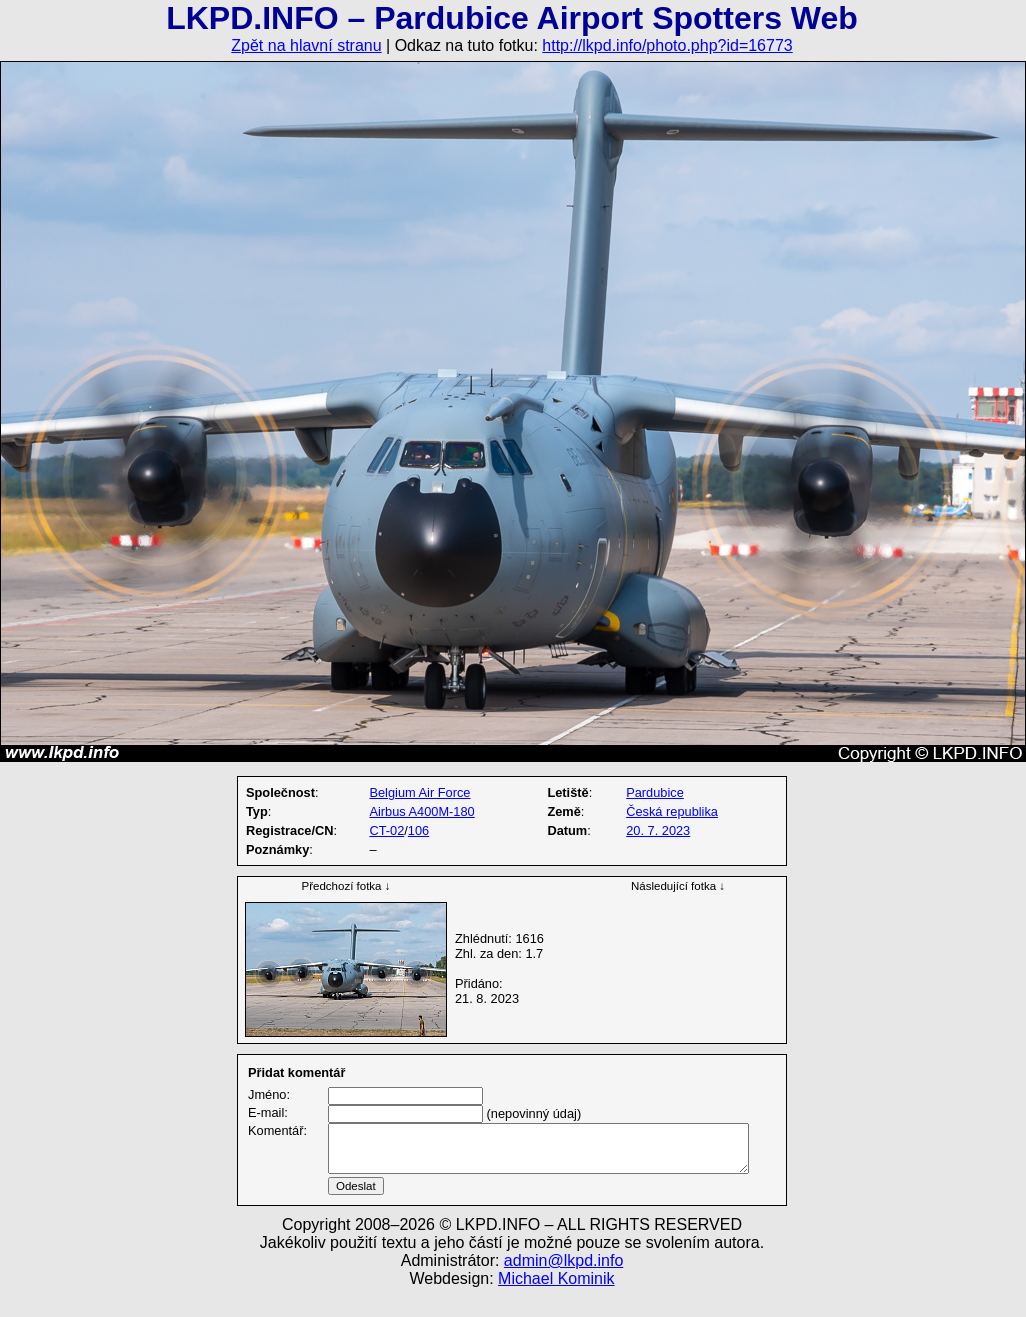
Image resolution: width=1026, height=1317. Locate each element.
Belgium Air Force (419, 792)
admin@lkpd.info (563, 1284)
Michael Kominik (556, 1302)
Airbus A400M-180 (421, 811)
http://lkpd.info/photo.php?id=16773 (667, 45)
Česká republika (672, 811)
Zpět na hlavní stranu (306, 45)
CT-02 (386, 830)
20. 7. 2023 (658, 830)
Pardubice (655, 792)
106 (418, 830)
